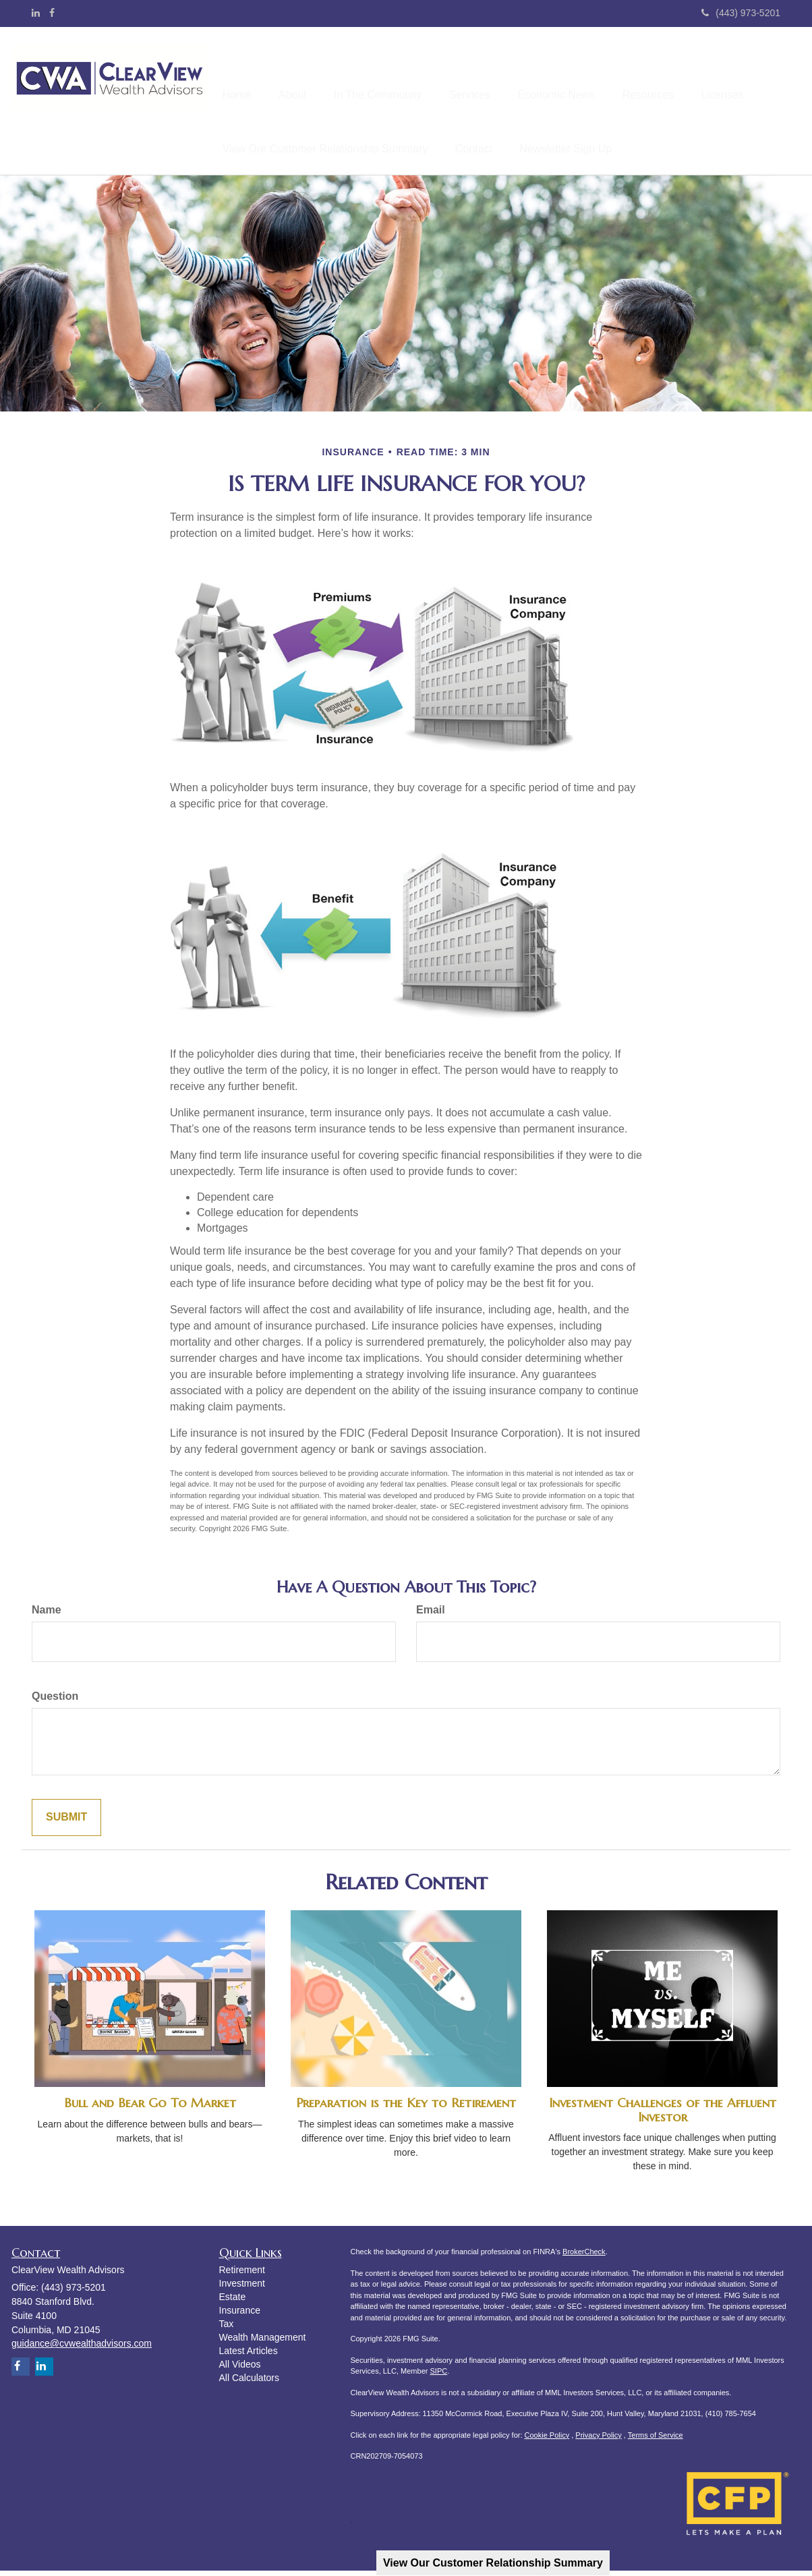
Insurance (239, 2315)
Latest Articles (248, 2356)
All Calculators (249, 2383)
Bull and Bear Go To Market (150, 2108)
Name (46, 1615)
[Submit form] (66, 1822)
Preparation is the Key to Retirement (406, 2108)
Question (55, 1701)
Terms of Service (655, 2440)
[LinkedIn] (36, 13)
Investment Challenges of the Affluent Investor (662, 2115)
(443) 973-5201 (740, 12)
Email (430, 1615)
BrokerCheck (584, 2257)
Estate (232, 2302)
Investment (242, 2288)
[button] (302, 75)
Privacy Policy (598, 2440)
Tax (226, 2329)
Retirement (242, 2275)
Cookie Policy (547, 2440)
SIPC (438, 2376)
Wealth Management (262, 2342)
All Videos (240, 2369)
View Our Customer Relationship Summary (493, 2563)
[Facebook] (52, 13)
